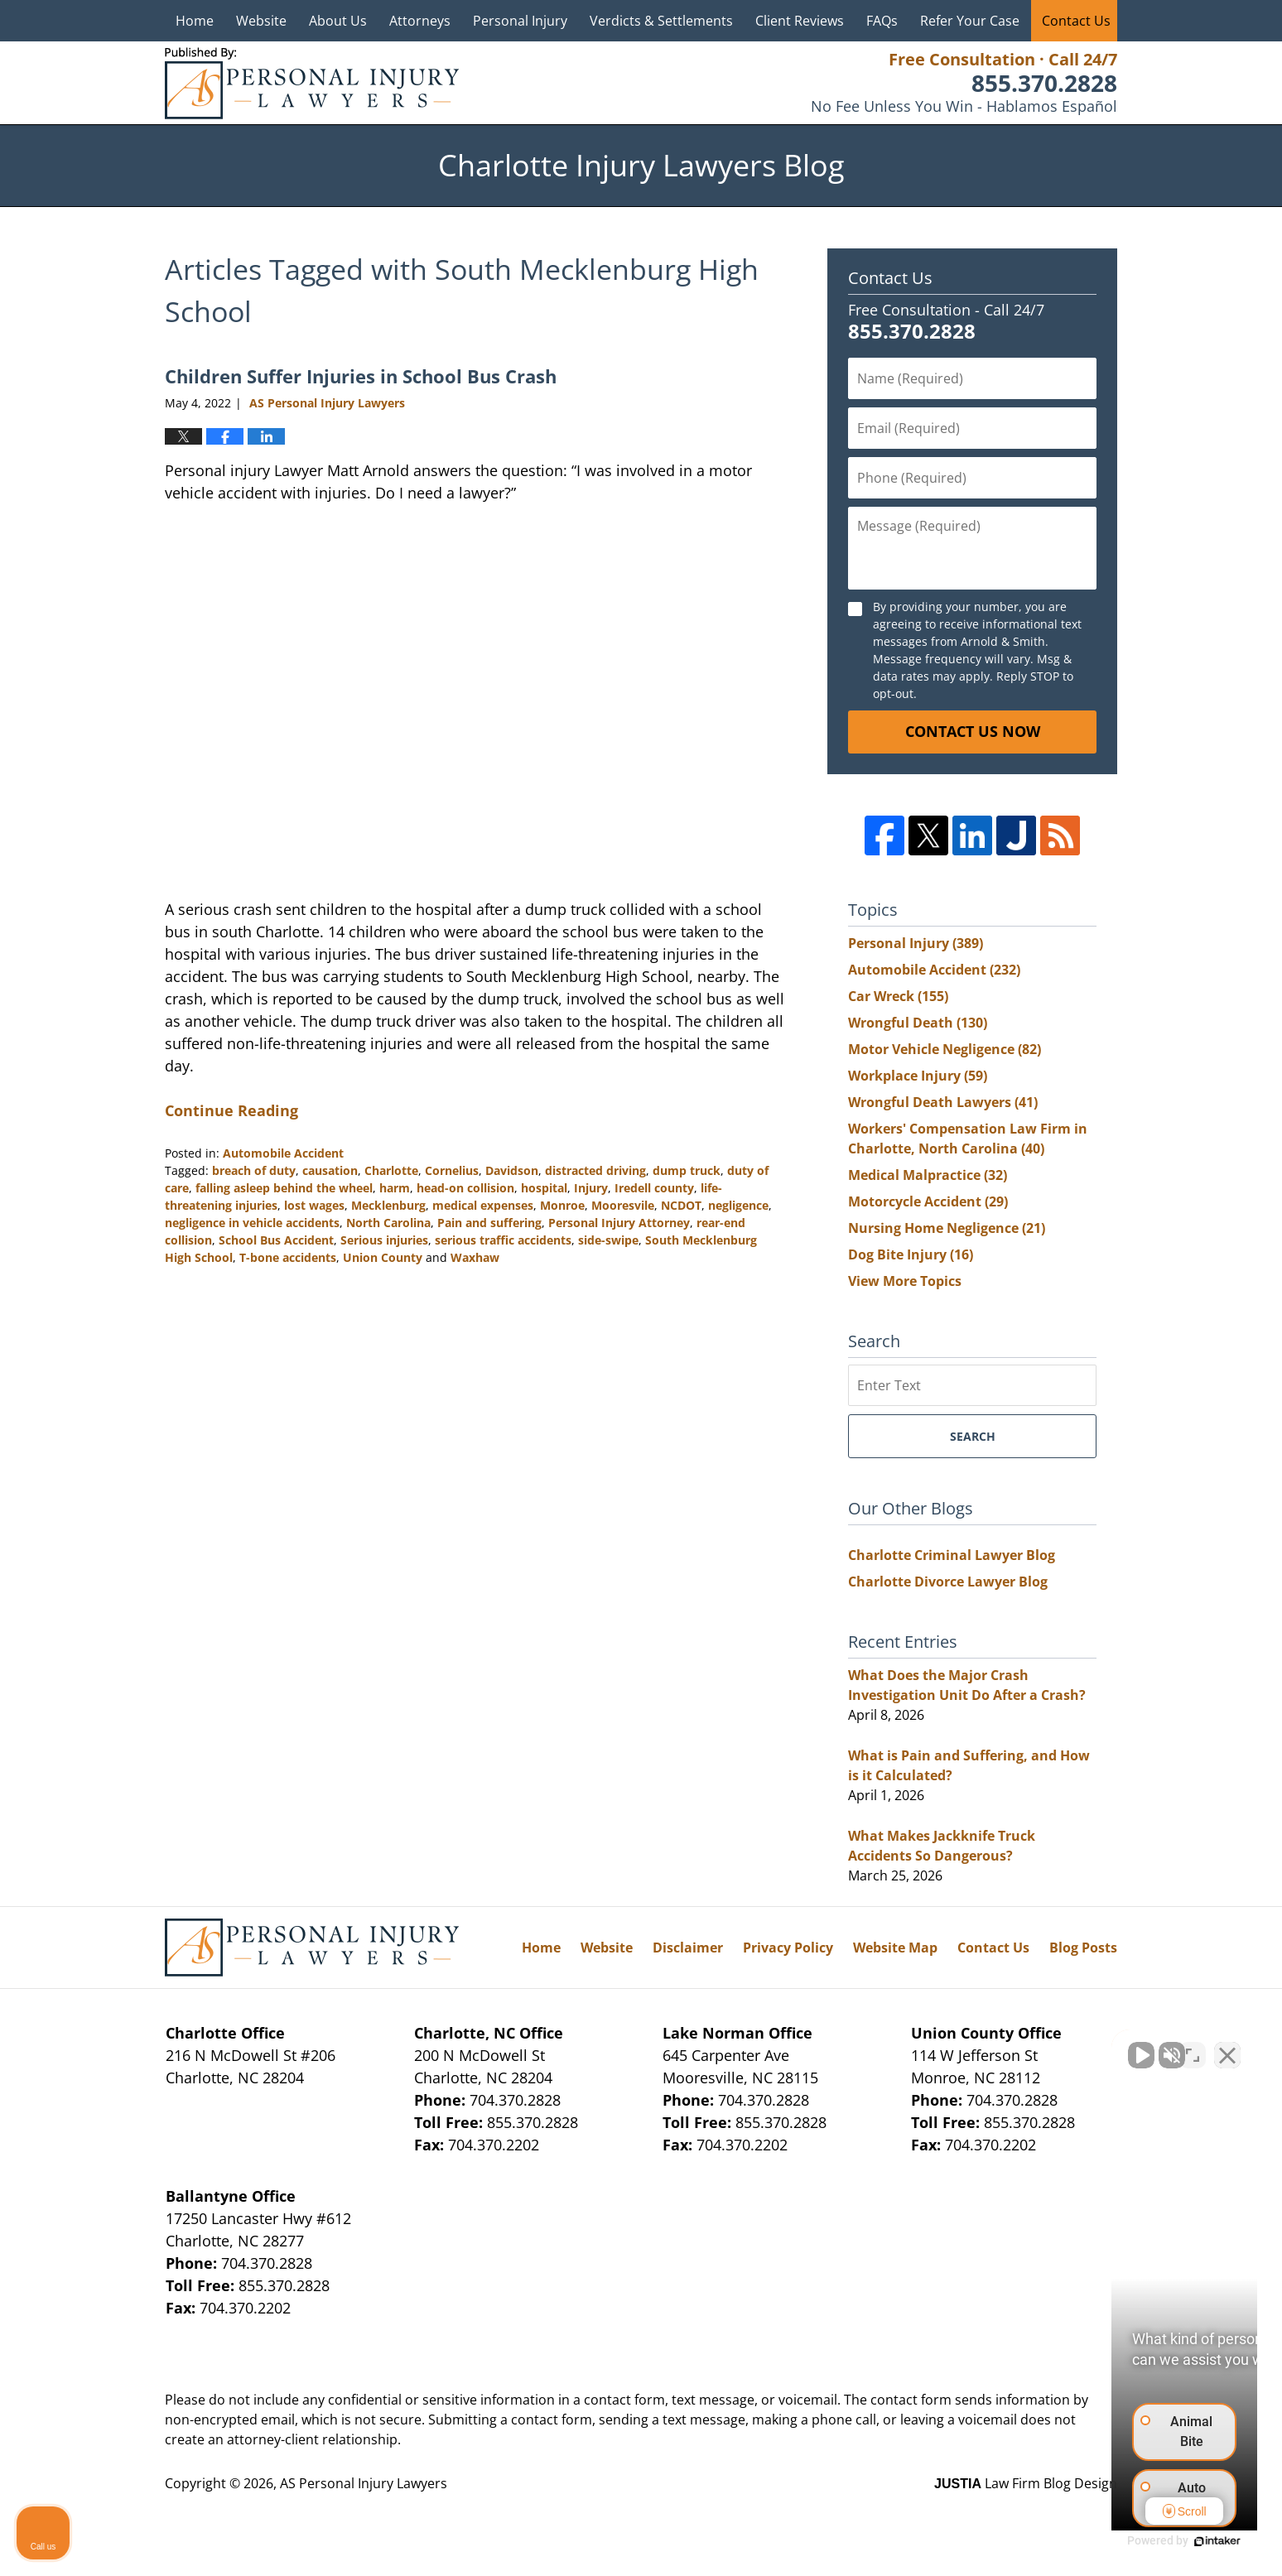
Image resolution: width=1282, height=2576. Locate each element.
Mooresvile (622, 1205)
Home (195, 21)
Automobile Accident (283, 1153)
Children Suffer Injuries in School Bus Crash (361, 376)
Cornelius (452, 1170)
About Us (338, 21)
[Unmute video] (989, 2047)
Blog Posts (1083, 1947)
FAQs (882, 21)
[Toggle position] (1192, 2047)
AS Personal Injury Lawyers (363, 2483)
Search (972, 1436)
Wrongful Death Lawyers (943, 1102)
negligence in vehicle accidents (252, 1222)
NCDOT (681, 1205)
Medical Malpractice (927, 1175)
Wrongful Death (917, 1023)
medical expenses (482, 1205)
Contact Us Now (972, 731)
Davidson (511, 1170)
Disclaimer (688, 1947)
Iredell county (654, 1188)
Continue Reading (231, 1110)
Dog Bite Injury (910, 1254)
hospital (544, 1188)
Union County (382, 1257)
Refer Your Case (969, 21)
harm (394, 1188)
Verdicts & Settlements (661, 21)
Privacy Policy (788, 1947)
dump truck (687, 1170)
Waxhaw (475, 1257)
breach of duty (254, 1170)
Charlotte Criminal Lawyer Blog (951, 1555)
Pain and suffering (489, 1222)
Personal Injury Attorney (619, 1222)
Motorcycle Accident (928, 1201)
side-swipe (608, 1240)
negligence (738, 1205)
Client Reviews (799, 21)
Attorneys (420, 21)
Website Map (895, 1947)
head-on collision (465, 1188)
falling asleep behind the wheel (284, 1188)
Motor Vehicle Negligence (944, 1049)
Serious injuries (384, 1240)
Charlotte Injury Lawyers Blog (312, 83)
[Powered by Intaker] (1141, 2541)
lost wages (314, 1205)
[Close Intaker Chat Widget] (1227, 2047)
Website (261, 21)
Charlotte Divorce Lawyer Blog (948, 1581)
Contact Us (1076, 21)
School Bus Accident (276, 1240)
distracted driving (595, 1170)
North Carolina (388, 1222)
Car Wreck (898, 996)
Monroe (562, 1205)
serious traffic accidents (503, 1240)
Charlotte (391, 1170)
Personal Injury (520, 21)
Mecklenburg (388, 1205)
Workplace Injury (917, 1076)
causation (330, 1170)
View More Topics (905, 1281)
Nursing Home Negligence (946, 1228)
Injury (591, 1188)
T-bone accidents (287, 1257)
